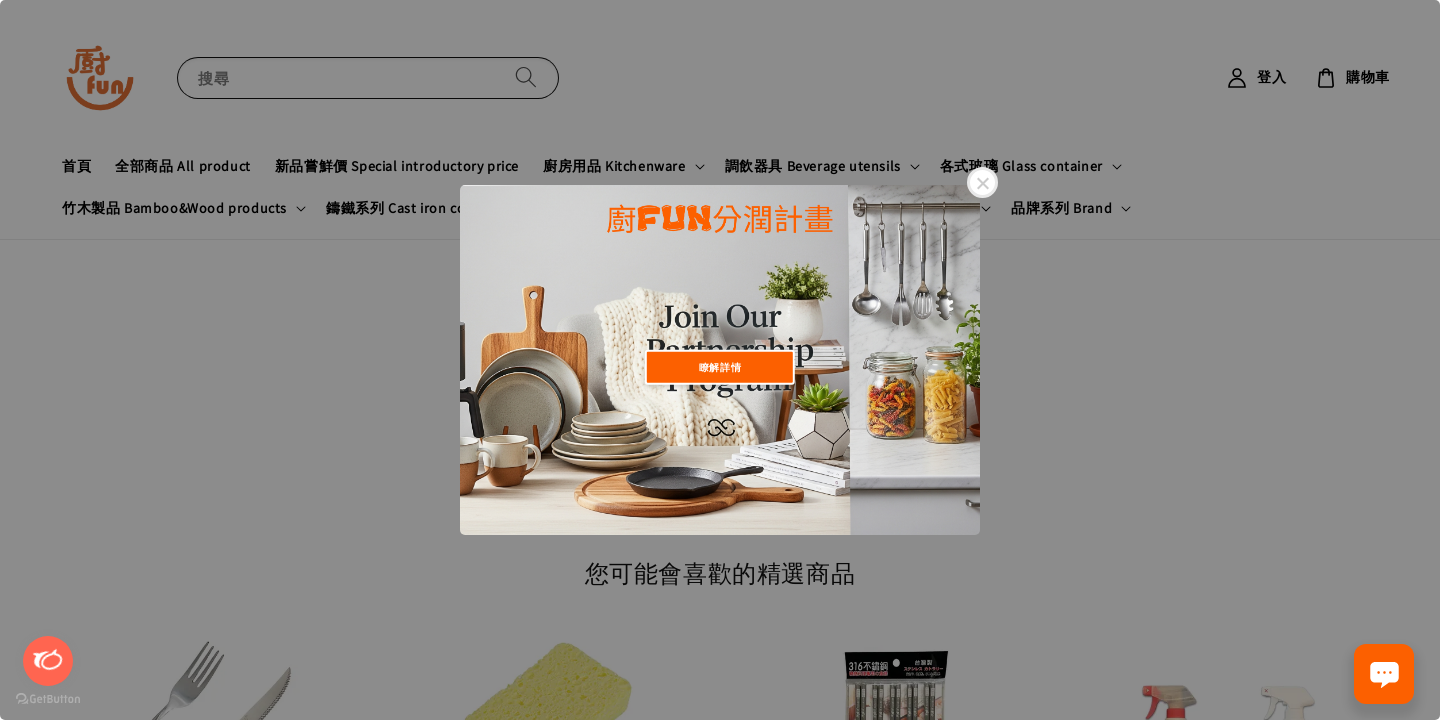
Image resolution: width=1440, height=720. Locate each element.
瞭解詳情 (720, 366)
